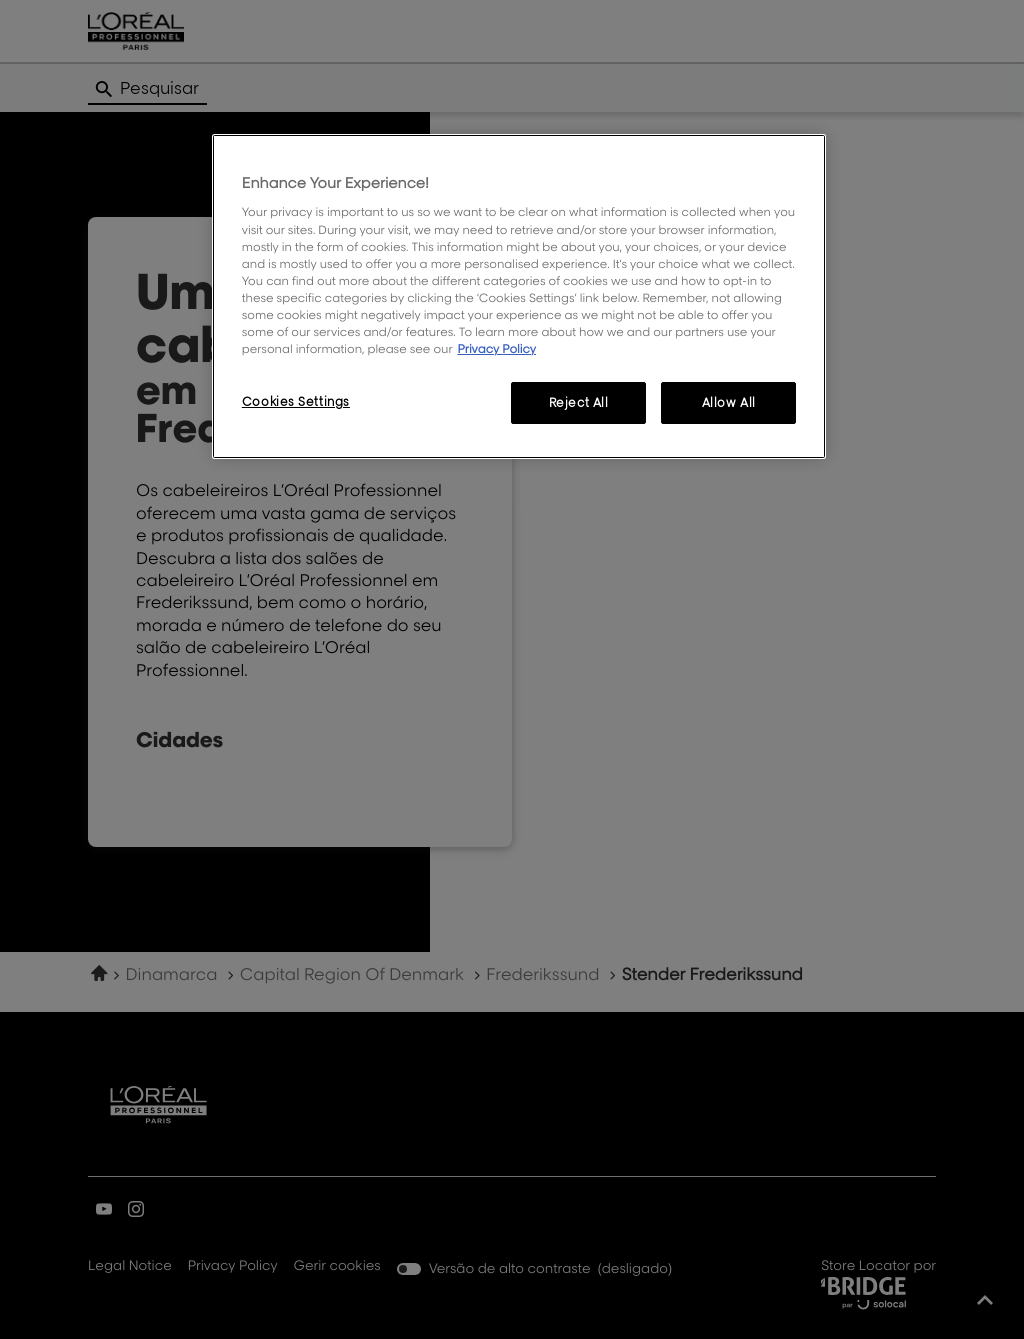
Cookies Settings (296, 401)
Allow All (729, 402)
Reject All (579, 402)
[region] (519, 296)
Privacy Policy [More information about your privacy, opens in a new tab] (496, 348)
